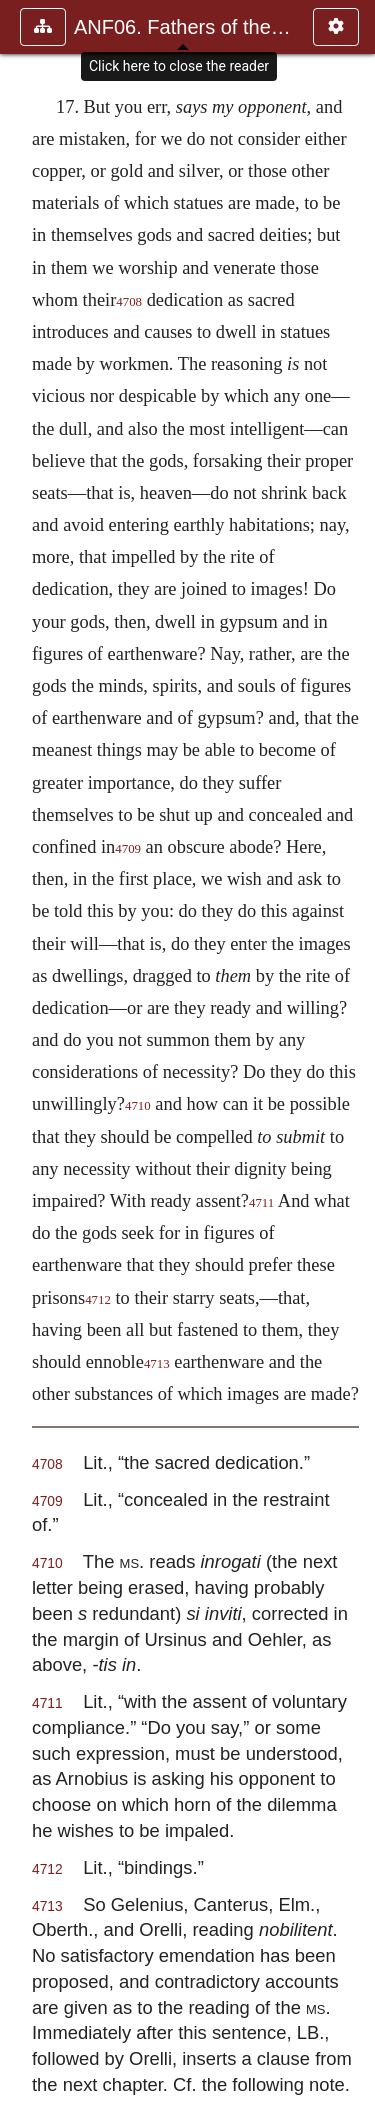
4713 (157, 1364)
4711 (261, 1203)
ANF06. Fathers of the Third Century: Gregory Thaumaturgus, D (183, 27)
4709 (128, 849)
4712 (98, 1300)
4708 (129, 302)
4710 (138, 1106)
